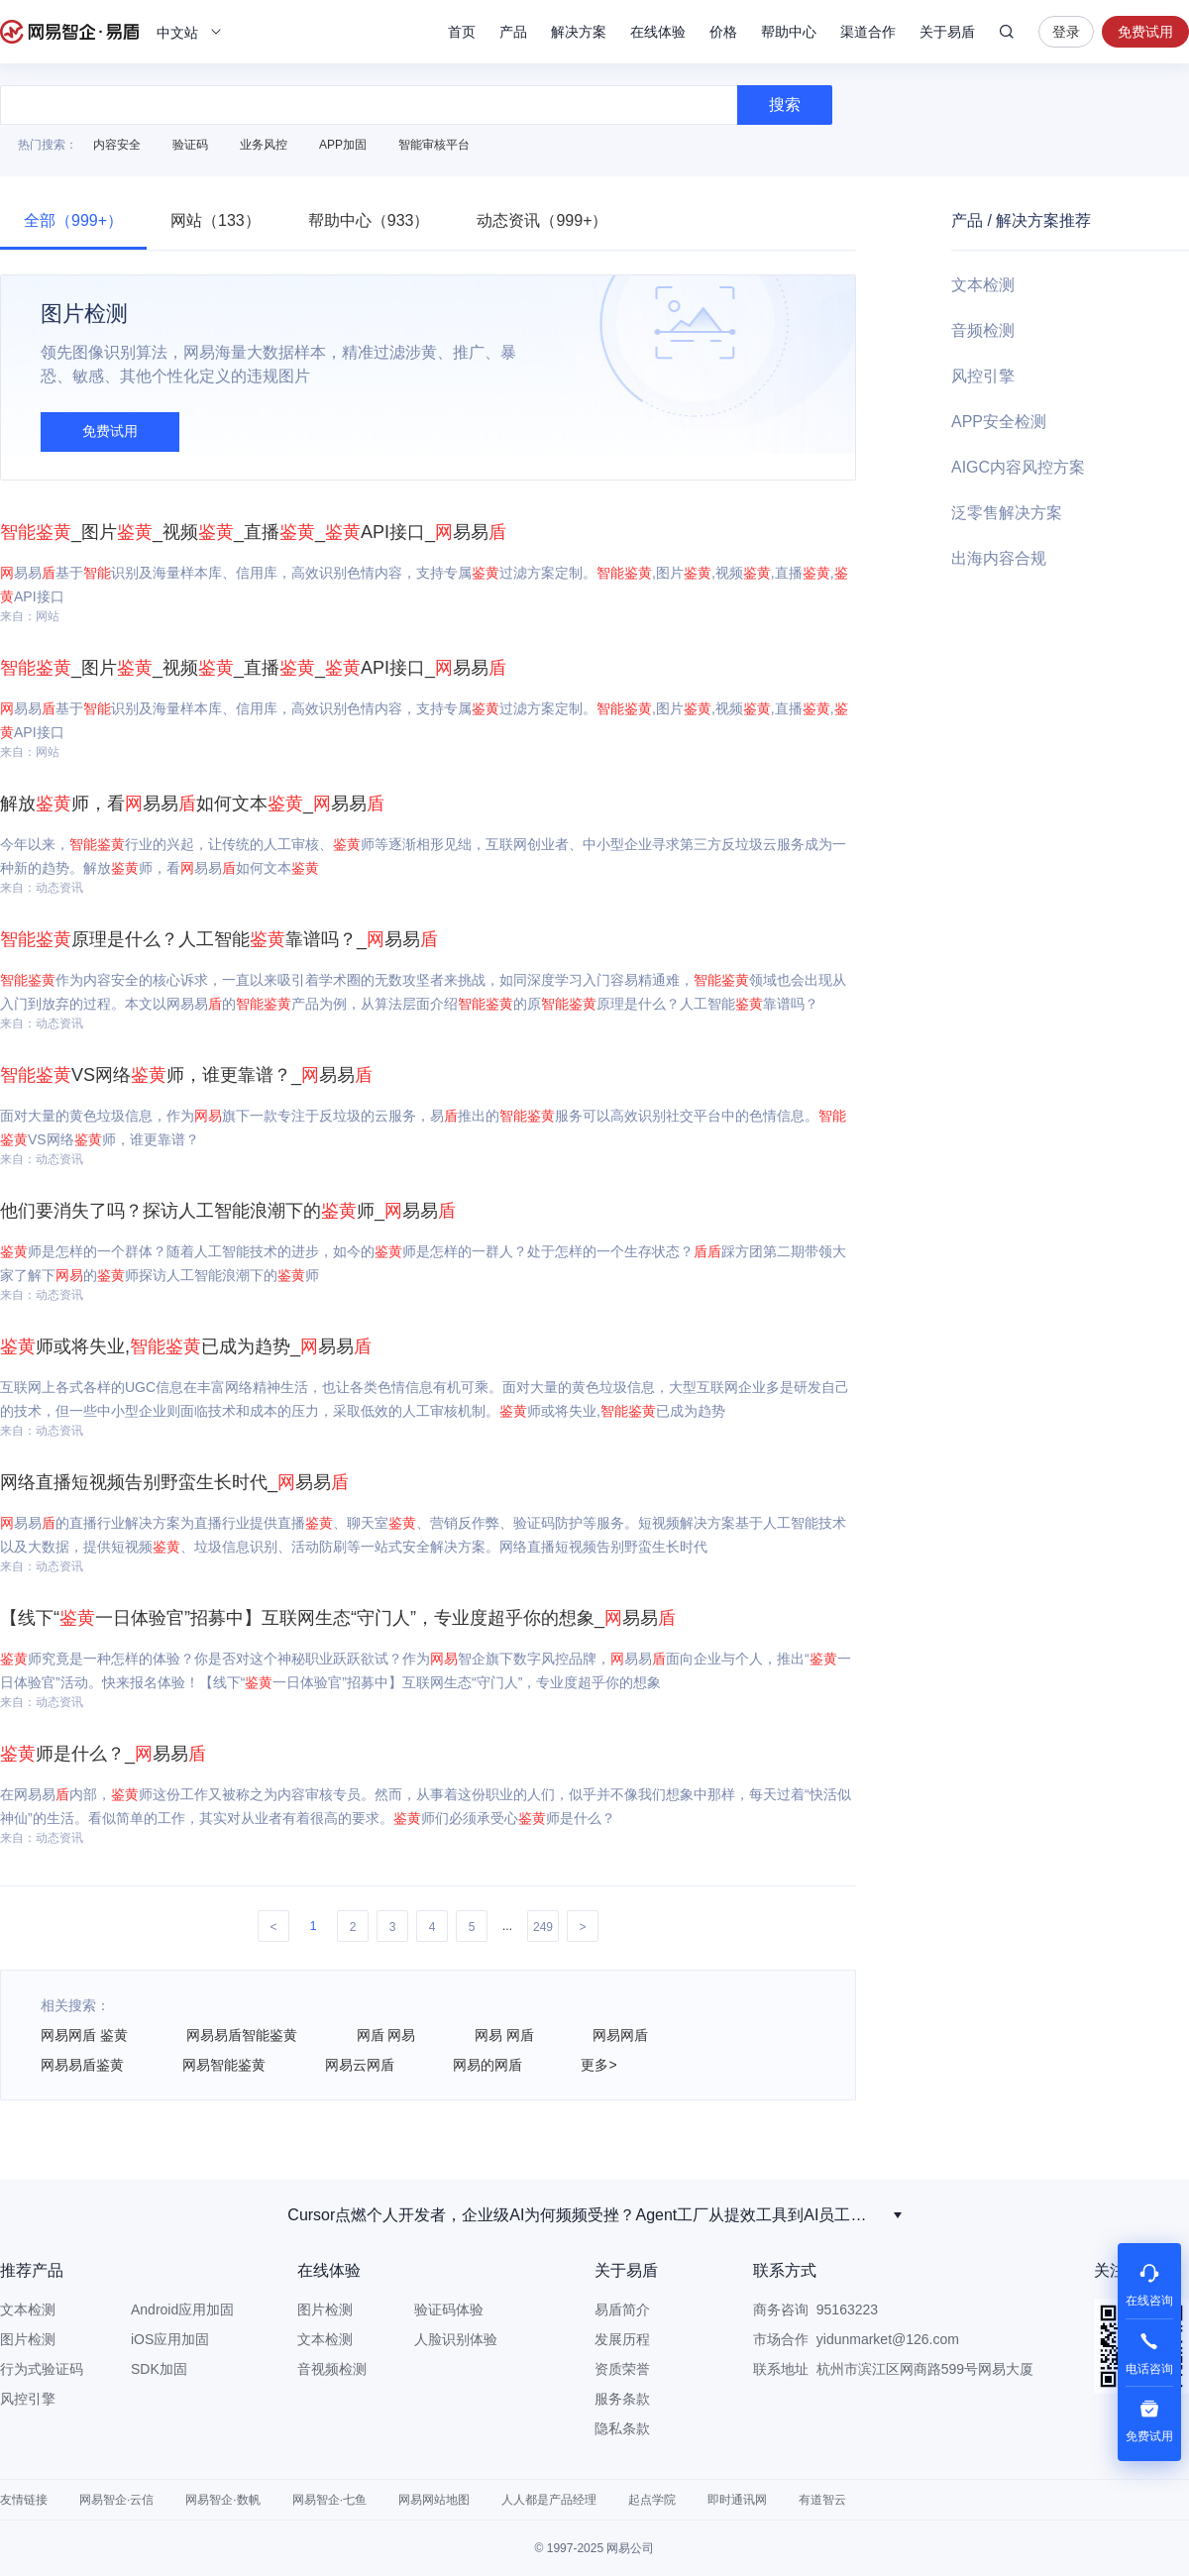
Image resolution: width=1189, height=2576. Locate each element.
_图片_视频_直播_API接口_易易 (253, 532)
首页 (462, 32)
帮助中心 (788, 32)
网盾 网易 (386, 2035)
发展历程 (622, 2339)
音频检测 (983, 330)
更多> (598, 2065)
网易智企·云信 (116, 2500)
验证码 (190, 145)
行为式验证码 (41, 2369)
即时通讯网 (737, 2500)
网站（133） (215, 220)
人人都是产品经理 (548, 2500)
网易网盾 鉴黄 (84, 2035)
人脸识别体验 (455, 2339)
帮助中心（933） (369, 220)
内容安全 (117, 145)
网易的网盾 (487, 2065)
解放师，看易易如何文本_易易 (192, 803)
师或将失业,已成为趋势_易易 (186, 1346)
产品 (513, 32)
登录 (1066, 32)
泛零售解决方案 (1006, 512)
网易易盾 (69, 32)
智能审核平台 (434, 145)
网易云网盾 (359, 2065)
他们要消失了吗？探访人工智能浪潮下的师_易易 (228, 1211)
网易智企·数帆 (222, 2500)
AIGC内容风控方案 (1018, 467)
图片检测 (27, 2339)
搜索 (1007, 32)
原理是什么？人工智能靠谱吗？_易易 (219, 939)
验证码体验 (449, 2309)
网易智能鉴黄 (224, 2065)
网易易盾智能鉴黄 (241, 2035)
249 (543, 1927)
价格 (723, 32)
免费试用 (1145, 32)
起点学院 (652, 2500)
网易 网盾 (504, 2035)
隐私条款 (622, 2428)
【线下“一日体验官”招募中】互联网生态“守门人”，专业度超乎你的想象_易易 (338, 1618)
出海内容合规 (998, 558)
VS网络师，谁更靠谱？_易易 (186, 1075)
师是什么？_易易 (103, 1754)
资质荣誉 (622, 2369)
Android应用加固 (182, 2309)
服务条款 (622, 2399)
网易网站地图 (434, 2500)
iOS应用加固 (170, 2339)
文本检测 (983, 284)
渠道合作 (868, 32)
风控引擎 (983, 376)
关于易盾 (947, 32)
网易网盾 (620, 2035)
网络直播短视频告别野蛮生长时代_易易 (174, 1482)
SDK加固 (159, 2369)
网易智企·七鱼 (329, 2500)
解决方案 (578, 32)
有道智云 (822, 2500)
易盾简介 (622, 2309)
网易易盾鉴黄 (82, 2065)
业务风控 (263, 145)
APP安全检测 (998, 421)
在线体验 (658, 32)
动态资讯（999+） (542, 220)
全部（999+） (73, 220)
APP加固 (343, 145)
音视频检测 (332, 2369)
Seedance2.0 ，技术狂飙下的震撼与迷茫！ (585, 2214)
